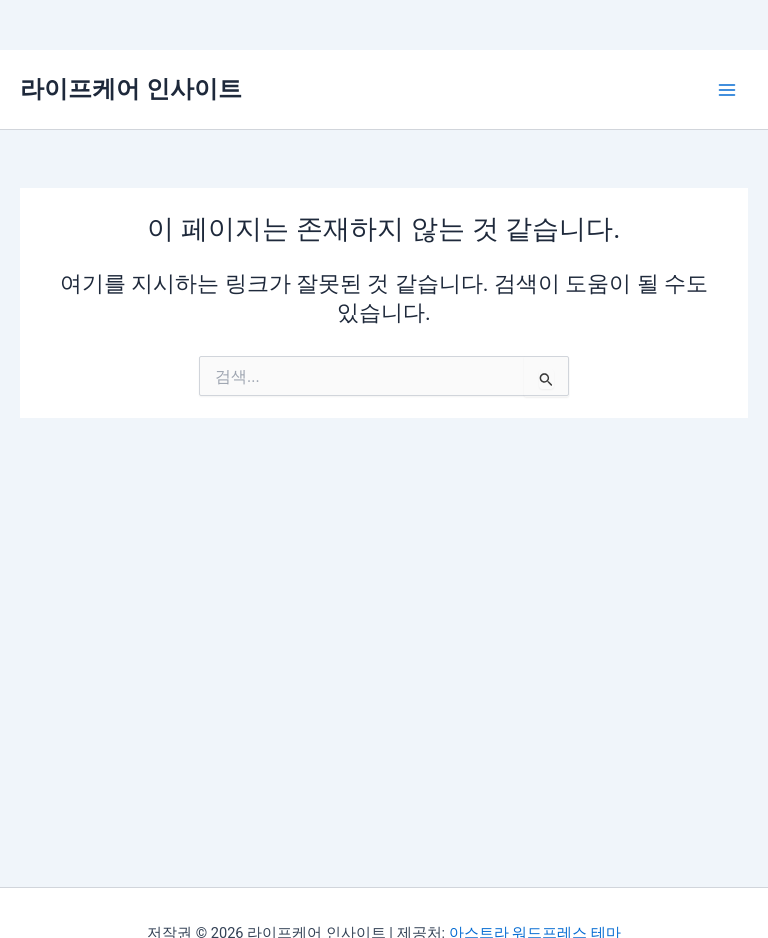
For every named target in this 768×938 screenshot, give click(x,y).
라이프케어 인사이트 (131, 89)
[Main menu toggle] (727, 90)
